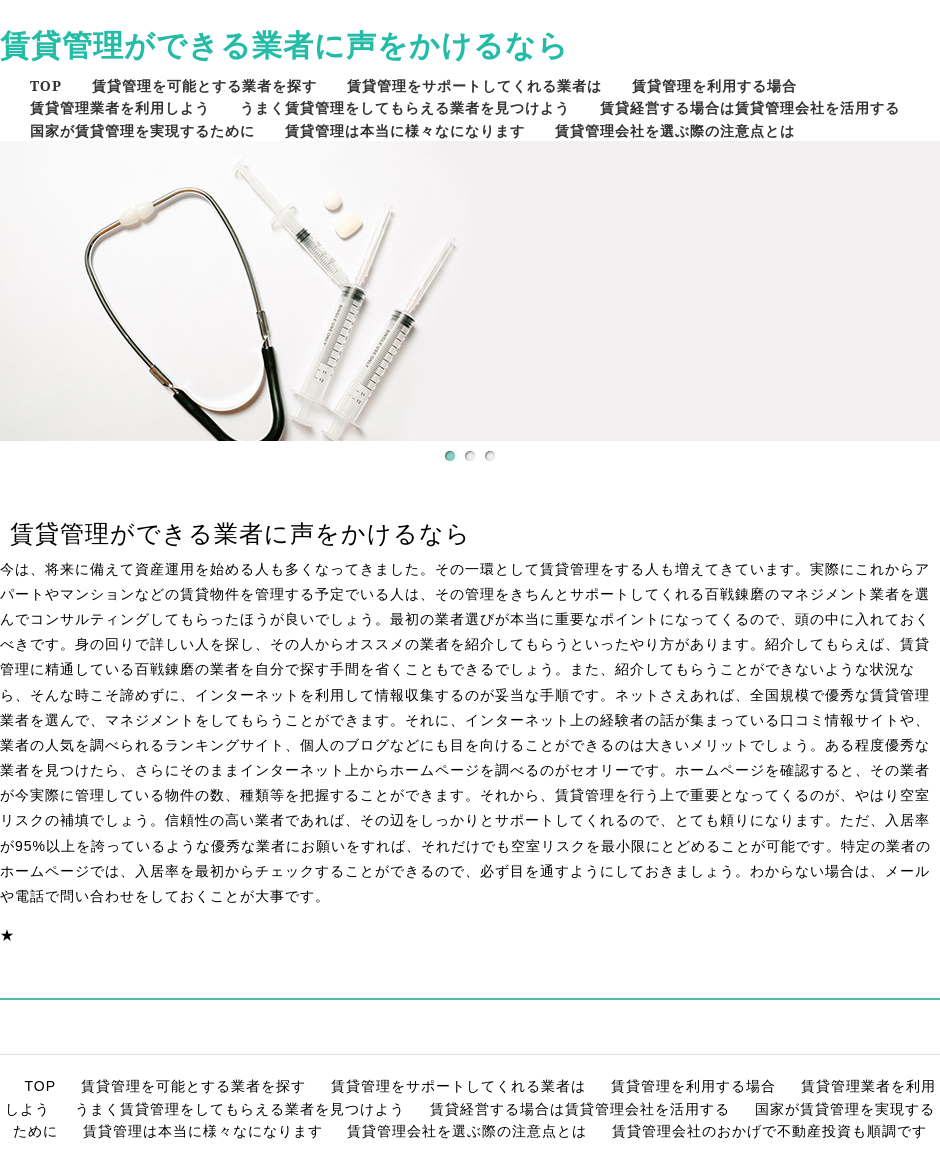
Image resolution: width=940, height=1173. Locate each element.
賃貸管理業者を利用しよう (120, 107)
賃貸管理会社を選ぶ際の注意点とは (675, 130)
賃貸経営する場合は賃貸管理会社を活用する (750, 107)
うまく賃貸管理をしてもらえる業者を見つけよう (405, 107)
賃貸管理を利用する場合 (714, 85)
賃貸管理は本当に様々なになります (405, 130)
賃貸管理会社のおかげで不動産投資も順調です (769, 1131)
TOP (46, 85)
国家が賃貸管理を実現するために (142, 130)
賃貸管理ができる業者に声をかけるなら (284, 44)
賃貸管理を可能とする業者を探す (204, 85)
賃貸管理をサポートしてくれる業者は (474, 85)
